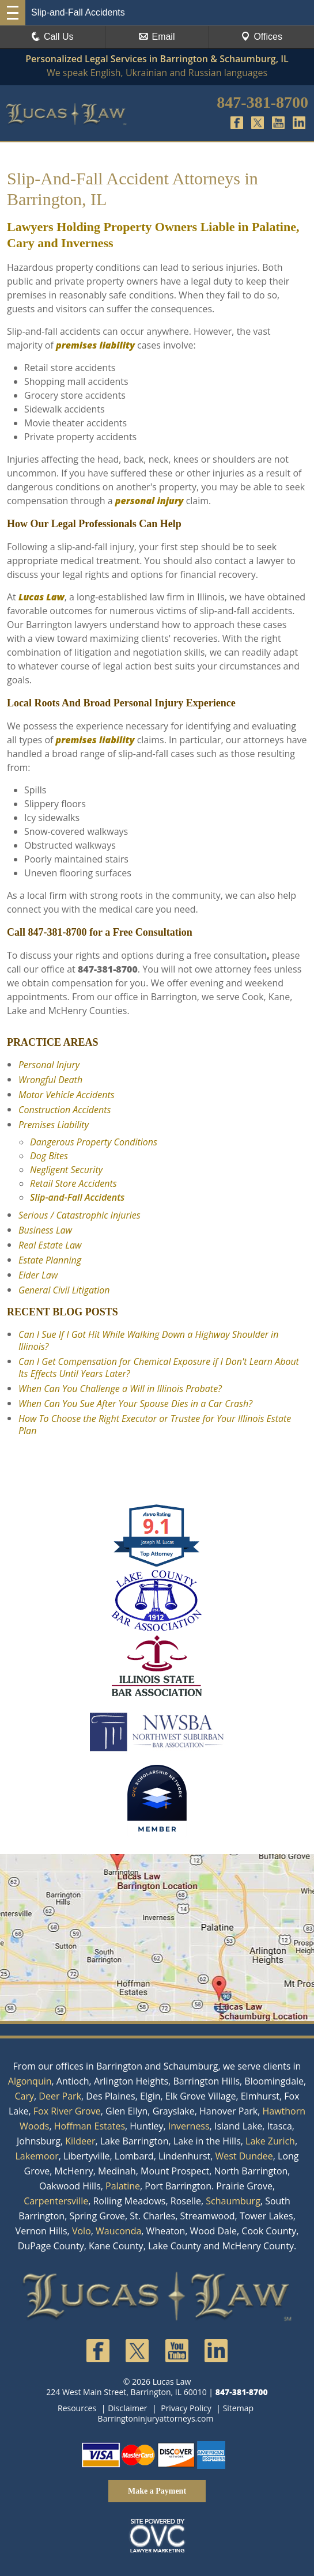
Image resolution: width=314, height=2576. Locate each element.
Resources (77, 2408)
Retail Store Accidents (73, 1183)
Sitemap (238, 2408)
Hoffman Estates (89, 2126)
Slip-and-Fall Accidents (77, 1197)
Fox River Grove (67, 2111)
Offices (261, 36)
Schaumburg (233, 2201)
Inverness (189, 2126)
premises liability (95, 345)
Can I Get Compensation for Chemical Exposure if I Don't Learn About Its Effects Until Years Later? (158, 1367)
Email (157, 36)
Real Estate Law (49, 1245)
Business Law (45, 1230)
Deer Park (60, 2096)
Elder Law (38, 1275)
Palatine (122, 2186)
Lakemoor (36, 2156)
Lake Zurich (270, 2141)
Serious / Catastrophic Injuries (79, 1215)
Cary (24, 2096)
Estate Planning (49, 1260)
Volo (81, 2231)
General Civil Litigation (64, 1290)
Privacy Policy (186, 2408)
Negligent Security (66, 1169)
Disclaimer (127, 2408)
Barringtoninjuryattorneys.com (156, 2418)
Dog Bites (49, 1155)
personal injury (149, 500)
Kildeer (80, 2141)
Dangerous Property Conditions (93, 1142)
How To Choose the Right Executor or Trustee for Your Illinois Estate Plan (154, 1424)
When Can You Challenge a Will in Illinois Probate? (120, 1388)
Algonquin (30, 2081)
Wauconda (118, 2231)
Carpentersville (56, 2201)
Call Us (52, 36)
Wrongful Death (50, 1079)
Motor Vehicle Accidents (66, 1094)
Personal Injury (49, 1064)
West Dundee (244, 2156)
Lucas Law (41, 597)
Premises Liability (53, 1124)
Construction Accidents (64, 1109)
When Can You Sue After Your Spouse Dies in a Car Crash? (135, 1403)
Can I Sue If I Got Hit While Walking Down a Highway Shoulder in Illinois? (148, 1340)
